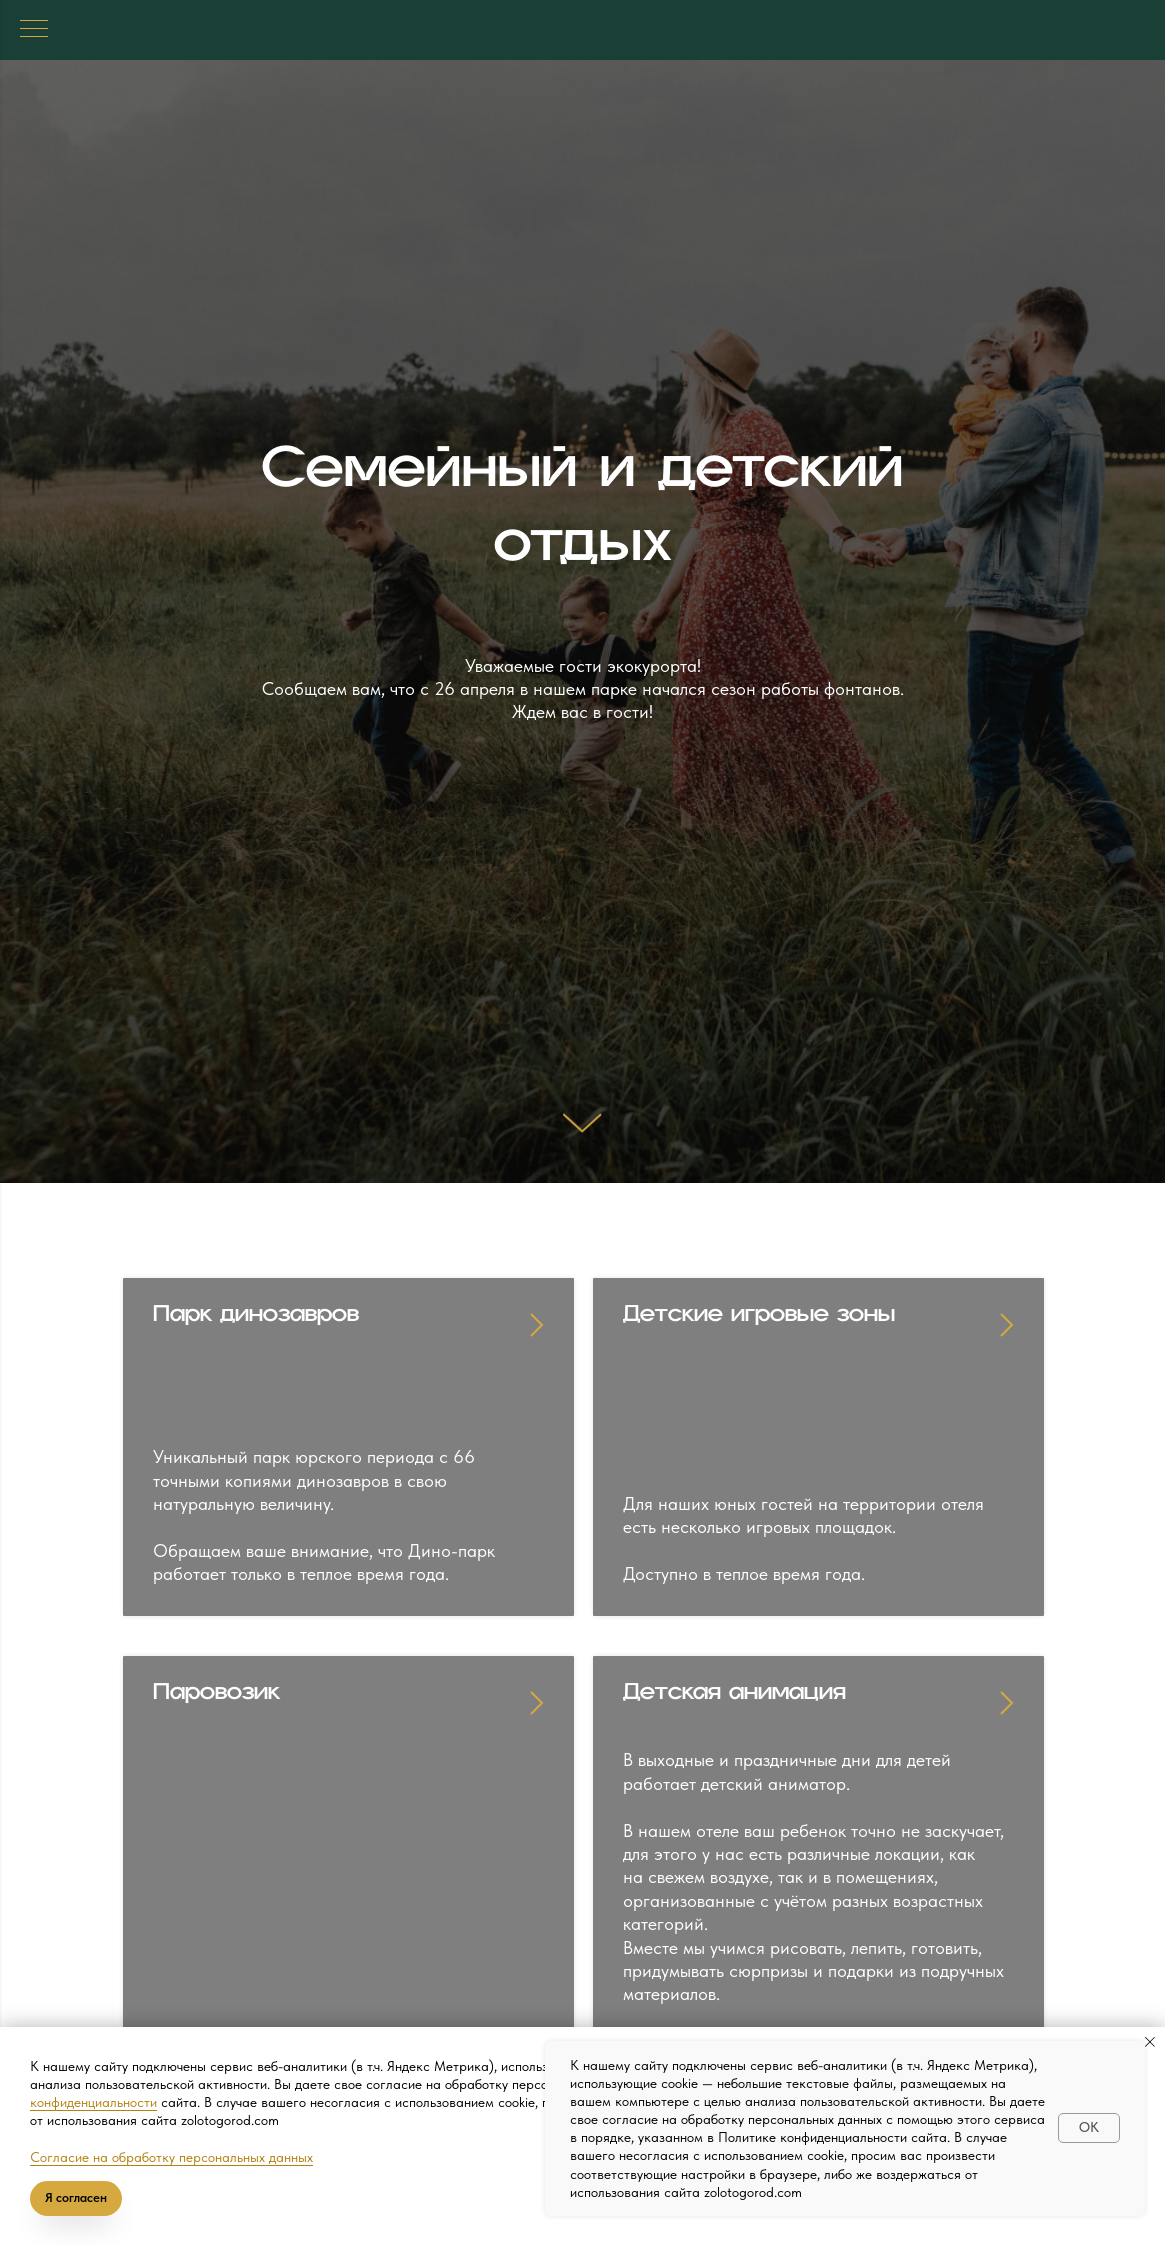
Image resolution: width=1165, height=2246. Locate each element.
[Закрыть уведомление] (1150, 2042)
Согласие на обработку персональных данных (171, 2157)
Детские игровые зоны (759, 1323)
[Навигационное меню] (34, 30)
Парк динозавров (256, 1323)
